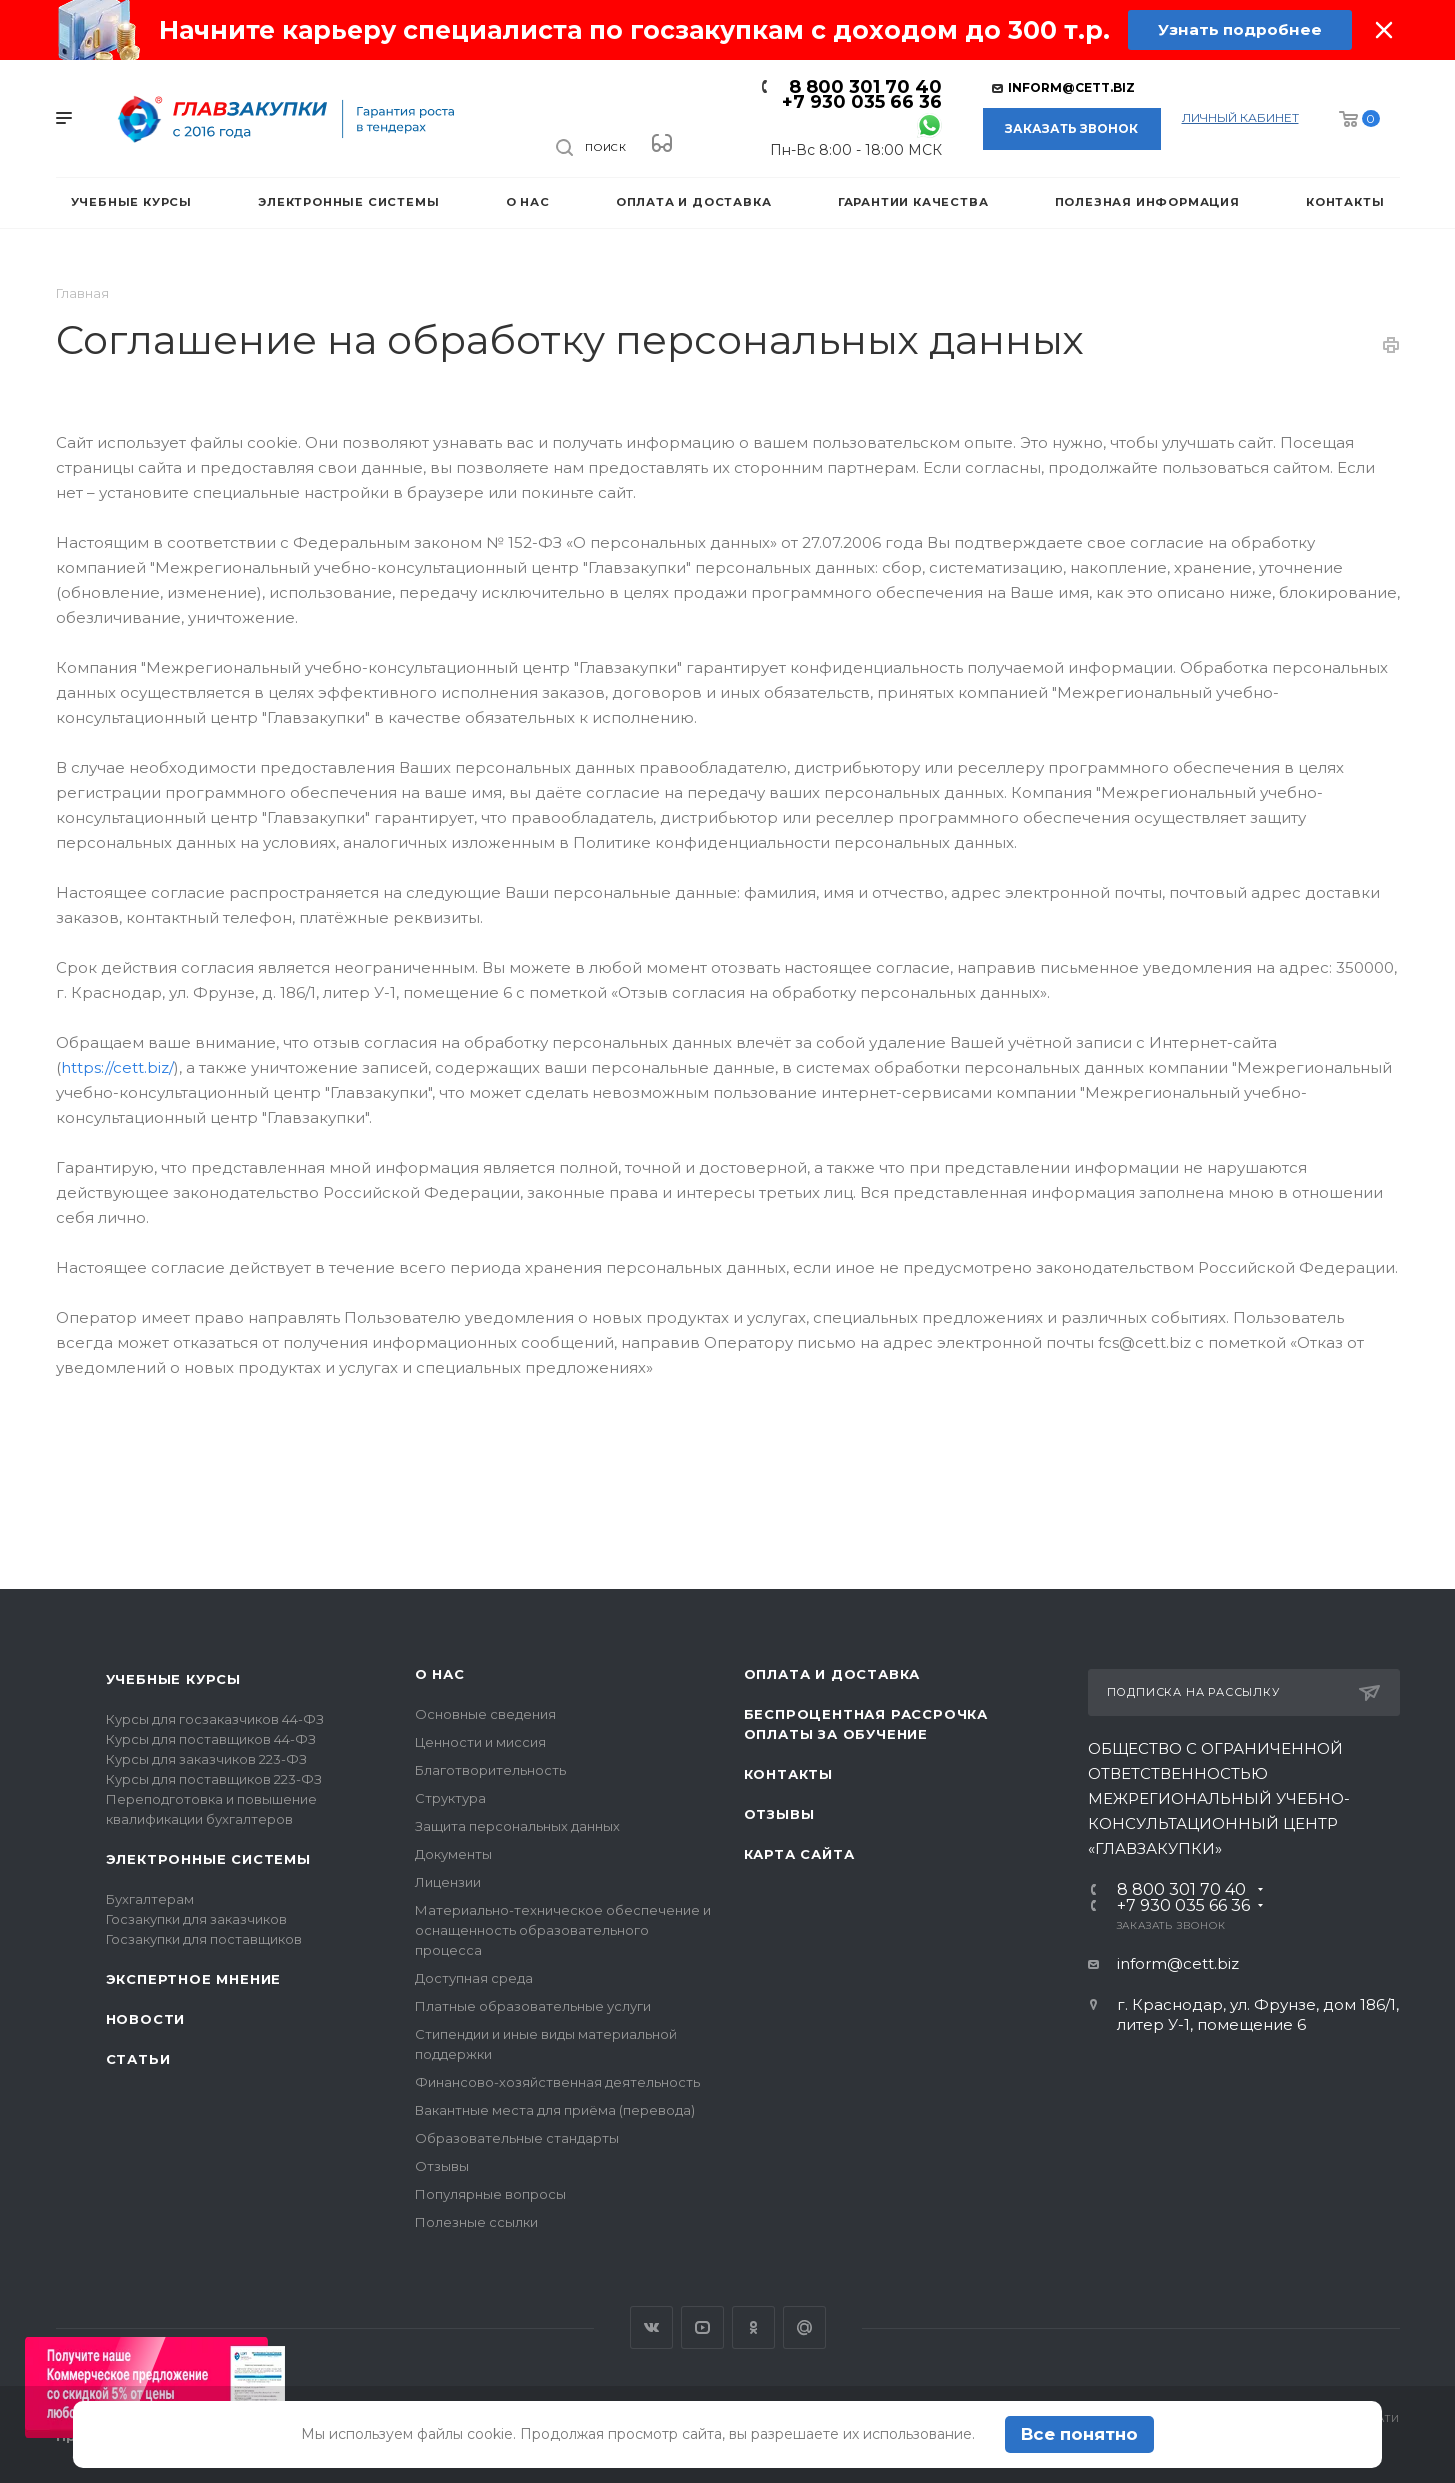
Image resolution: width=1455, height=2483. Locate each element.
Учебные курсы (173, 1679)
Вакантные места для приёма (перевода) (555, 2110)
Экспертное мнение (194, 1979)
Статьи (138, 2059)
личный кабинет (1240, 117)
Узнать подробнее (1239, 29)
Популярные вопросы (490, 2194)
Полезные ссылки (476, 2222)
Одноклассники (753, 2327)
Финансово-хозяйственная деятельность (557, 2082)
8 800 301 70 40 (865, 87)
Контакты (788, 1774)
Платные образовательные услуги (533, 2006)
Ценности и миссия (480, 1742)
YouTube (702, 2327)
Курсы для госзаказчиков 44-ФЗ (215, 1719)
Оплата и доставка (832, 1674)
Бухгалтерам (150, 1899)
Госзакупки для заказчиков (196, 1919)
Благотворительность (490, 1770)
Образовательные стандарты (517, 2138)
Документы (453, 1854)
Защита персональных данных (517, 1826)
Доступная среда (474, 1978)
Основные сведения (485, 1714)
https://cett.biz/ (117, 1067)
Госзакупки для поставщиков (204, 1939)
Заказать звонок (1071, 128)
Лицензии (448, 1882)
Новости (146, 2019)
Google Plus (804, 2327)
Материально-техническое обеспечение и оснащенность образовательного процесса (563, 1930)
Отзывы (442, 2166)
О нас (440, 1674)
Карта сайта (799, 1854)
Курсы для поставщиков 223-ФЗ (214, 1779)
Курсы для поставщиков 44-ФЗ (211, 1739)
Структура (450, 1798)
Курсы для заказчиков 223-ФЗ (206, 1759)
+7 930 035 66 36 (862, 102)
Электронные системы (208, 1859)
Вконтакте (651, 2327)
